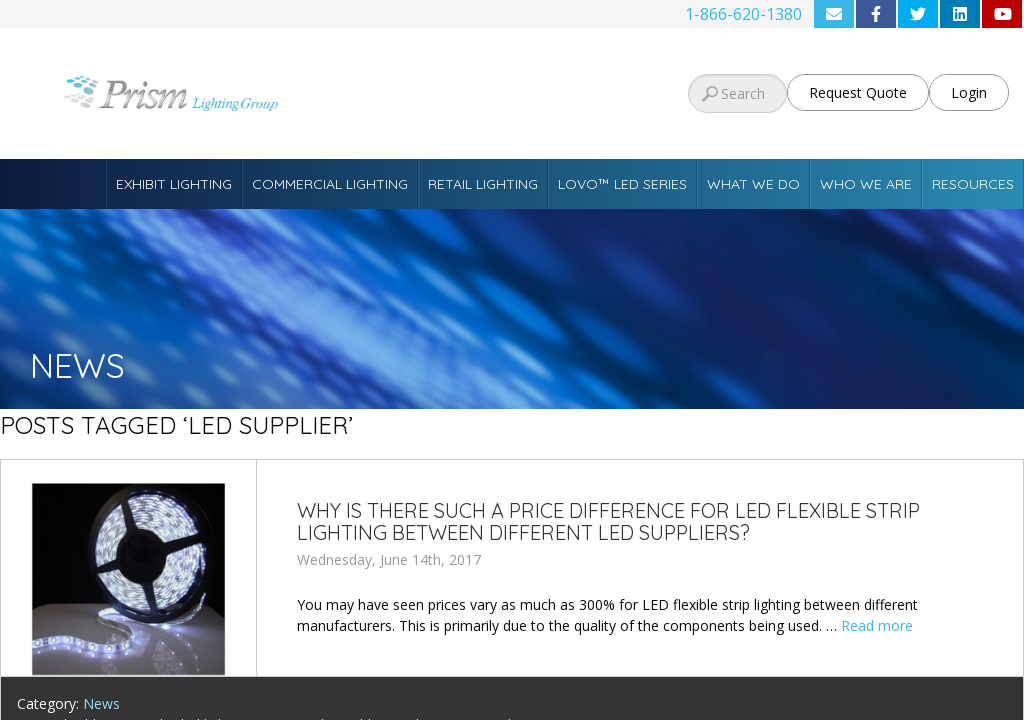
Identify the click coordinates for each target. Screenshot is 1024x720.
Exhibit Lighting (174, 184)
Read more (877, 625)
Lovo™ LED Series (622, 184)
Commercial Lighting (330, 184)
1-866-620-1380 (743, 14)
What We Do (753, 184)
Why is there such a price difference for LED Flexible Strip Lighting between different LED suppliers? (608, 522)
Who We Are (866, 184)
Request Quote (858, 92)
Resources (973, 184)
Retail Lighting (483, 184)
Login (969, 92)
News (101, 703)
